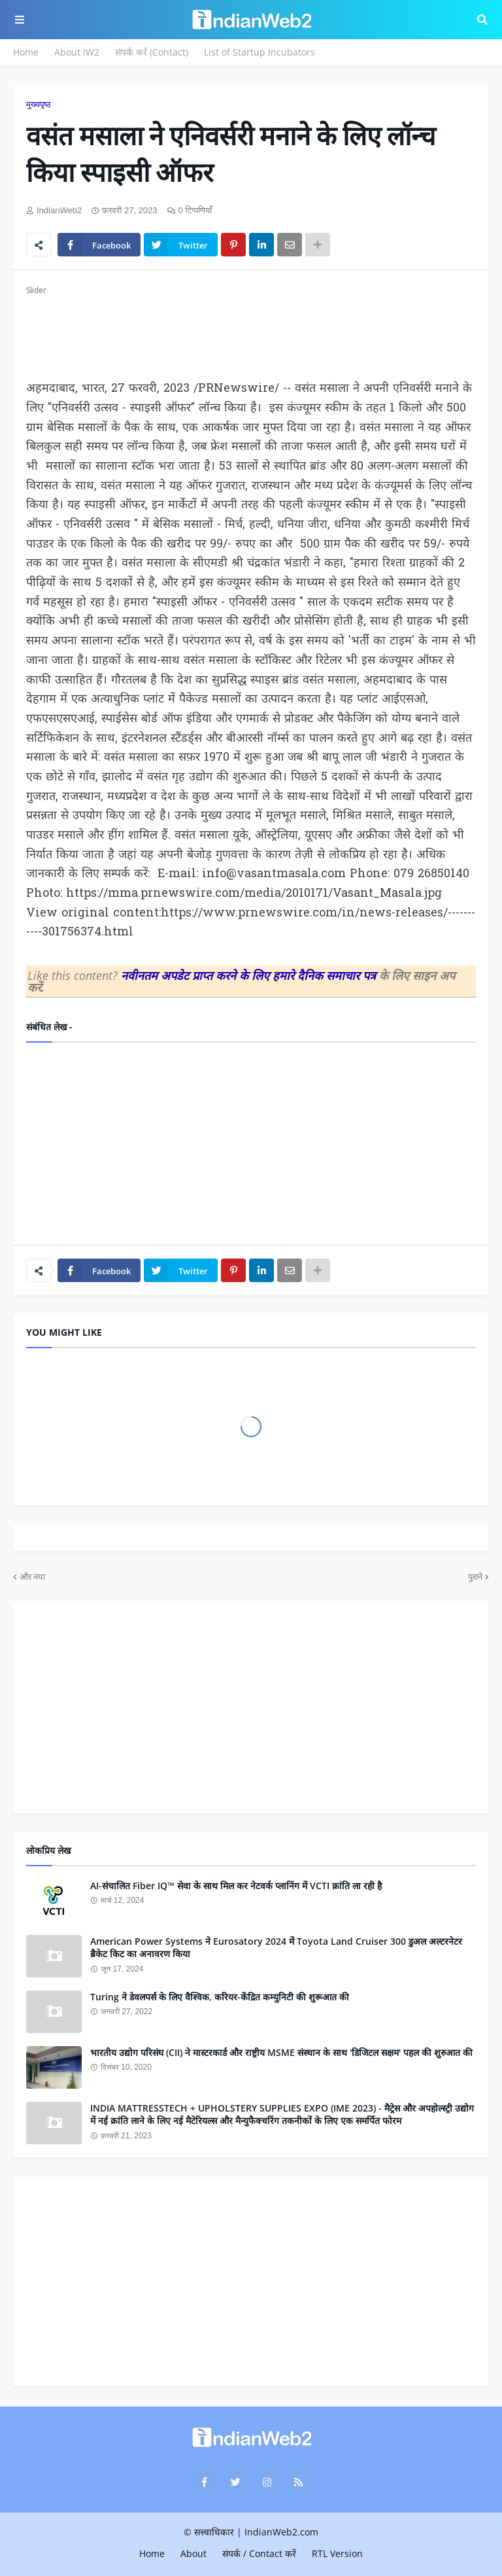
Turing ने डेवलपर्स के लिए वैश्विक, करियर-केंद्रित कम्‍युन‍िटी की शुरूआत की (219, 1997)
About (193, 2553)
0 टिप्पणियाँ (195, 210)
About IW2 (76, 52)
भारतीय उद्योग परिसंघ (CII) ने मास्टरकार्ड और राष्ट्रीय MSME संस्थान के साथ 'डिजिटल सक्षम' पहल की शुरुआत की (281, 2052)
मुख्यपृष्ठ (38, 104)
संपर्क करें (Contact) (151, 52)
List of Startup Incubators (259, 52)
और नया (32, 1576)
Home (26, 52)
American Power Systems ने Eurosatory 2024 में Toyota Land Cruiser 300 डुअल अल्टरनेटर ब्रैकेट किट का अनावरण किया (276, 1947)
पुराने (475, 1576)
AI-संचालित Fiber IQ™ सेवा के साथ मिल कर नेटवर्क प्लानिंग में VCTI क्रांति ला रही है (236, 1885)
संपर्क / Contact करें (259, 2553)
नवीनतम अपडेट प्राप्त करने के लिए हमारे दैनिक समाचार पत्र (250, 975)
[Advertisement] (251, 330)
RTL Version (337, 2553)
